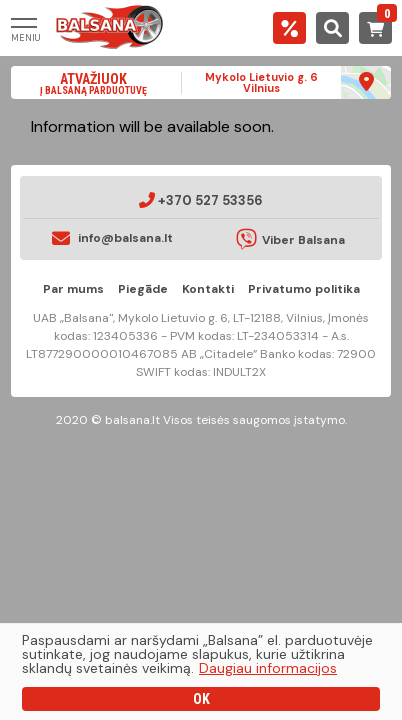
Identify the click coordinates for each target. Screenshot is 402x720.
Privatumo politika (304, 289)
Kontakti (208, 289)
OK (201, 699)
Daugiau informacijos (268, 668)
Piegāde (143, 289)
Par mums (73, 289)
